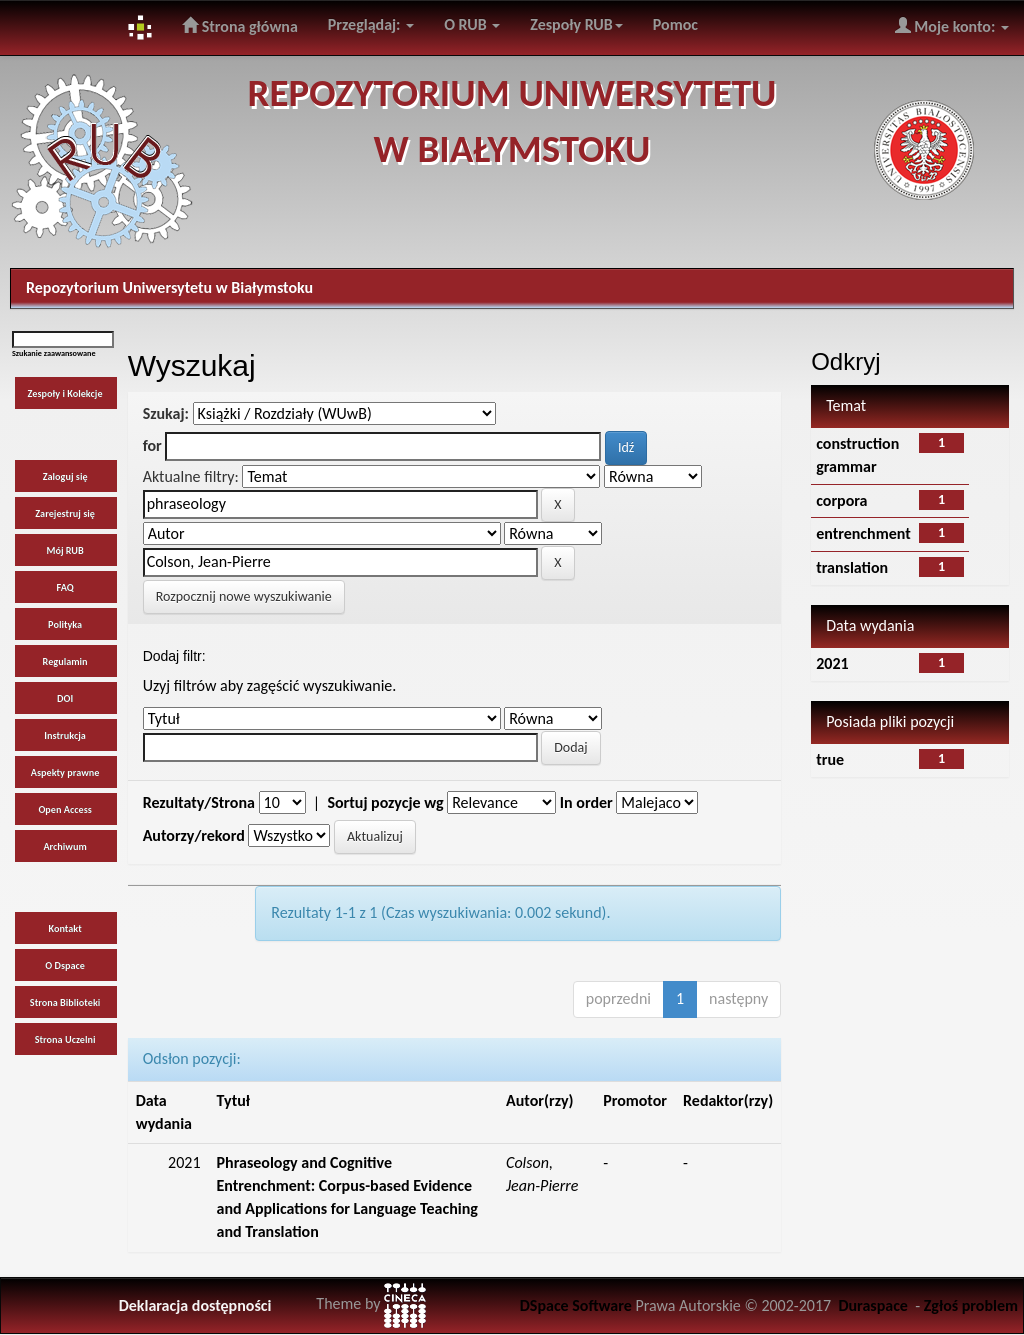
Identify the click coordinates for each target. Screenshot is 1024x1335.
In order (586, 802)
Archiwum (64, 846)
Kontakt (64, 928)
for (152, 445)
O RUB (472, 24)
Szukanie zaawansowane (54, 353)
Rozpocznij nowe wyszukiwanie (244, 596)
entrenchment (863, 533)
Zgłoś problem (971, 1305)
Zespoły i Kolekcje (65, 393)
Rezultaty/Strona (199, 802)
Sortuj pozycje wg (385, 802)
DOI (65, 698)
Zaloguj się (65, 476)
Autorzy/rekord (194, 835)
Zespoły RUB (576, 24)
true (830, 759)
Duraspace (873, 1305)
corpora (841, 500)
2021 (832, 663)
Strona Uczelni (65, 1039)
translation (852, 567)
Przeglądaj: (371, 24)
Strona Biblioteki (65, 1002)
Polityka (65, 624)
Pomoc (675, 24)
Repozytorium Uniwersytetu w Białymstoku (169, 287)
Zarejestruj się (65, 513)
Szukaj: (166, 413)
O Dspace (65, 965)
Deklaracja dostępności (195, 1305)
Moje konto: (952, 26)
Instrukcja (65, 735)
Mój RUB (64, 550)
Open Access (64, 809)
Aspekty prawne (65, 772)
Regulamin (65, 661)
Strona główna (240, 26)
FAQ (65, 587)
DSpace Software (576, 1305)
